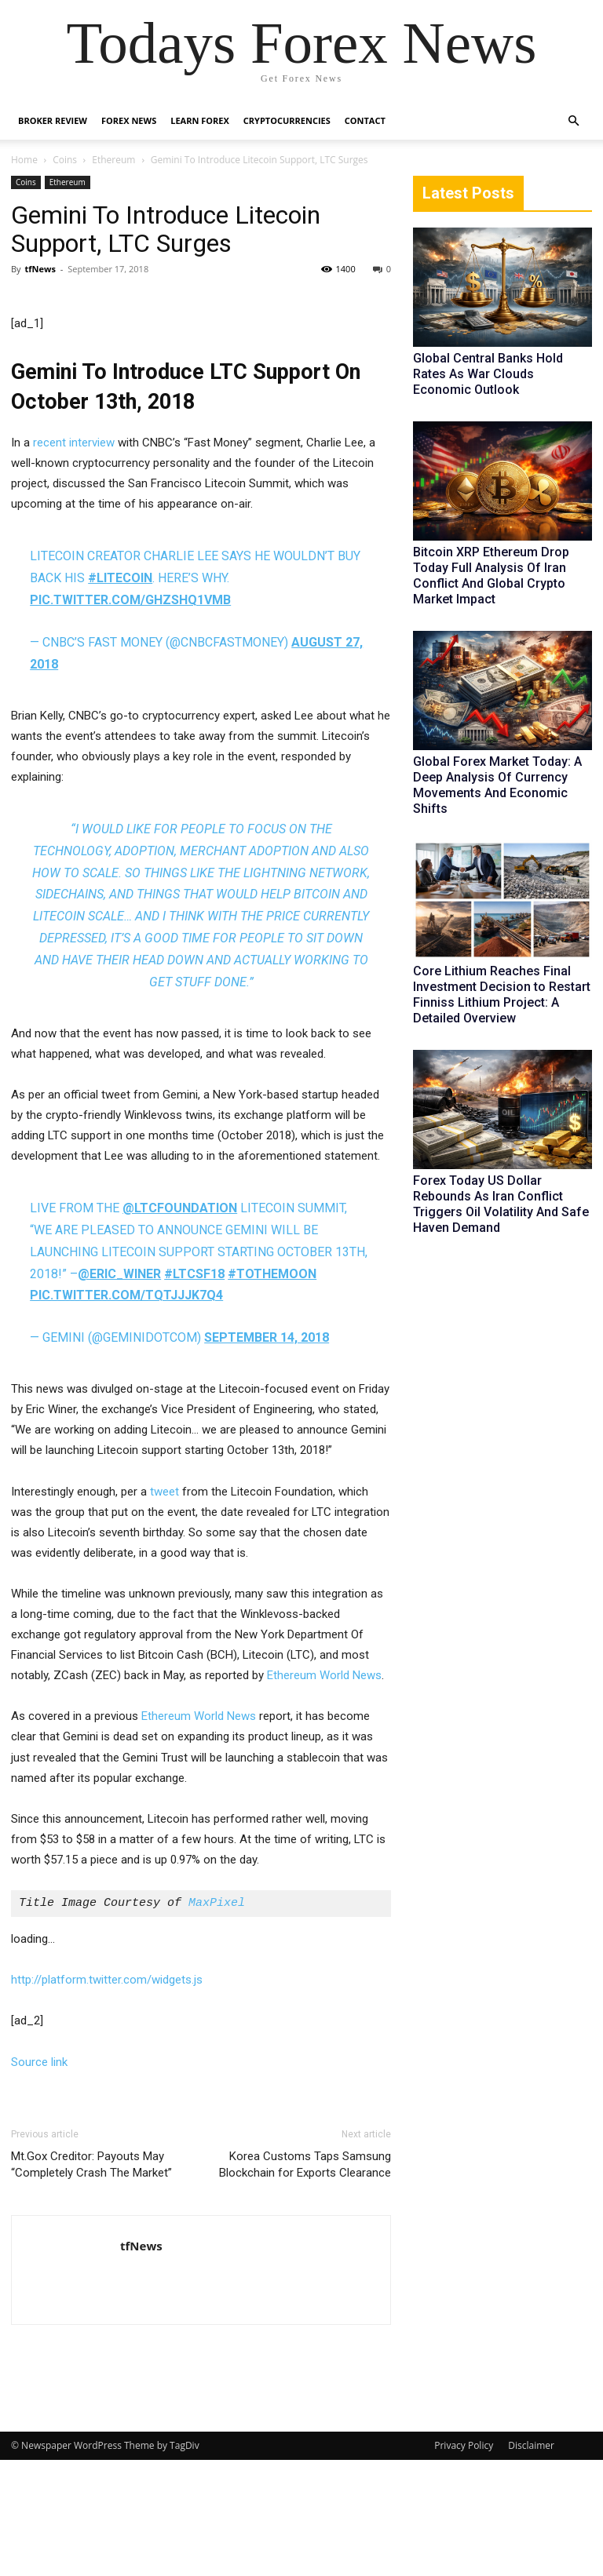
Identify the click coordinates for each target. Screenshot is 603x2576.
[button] (573, 121)
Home (24, 159)
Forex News (128, 120)
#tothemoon (272, 1390)
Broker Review (52, 120)
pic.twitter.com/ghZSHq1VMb (130, 716)
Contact (365, 120)
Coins (65, 159)
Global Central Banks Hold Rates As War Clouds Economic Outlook (488, 374)
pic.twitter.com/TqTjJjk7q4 (126, 1412)
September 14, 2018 (266, 1453)
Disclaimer (531, 2561)
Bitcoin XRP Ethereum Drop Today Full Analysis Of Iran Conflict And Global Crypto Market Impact (491, 576)
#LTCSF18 (194, 1390)
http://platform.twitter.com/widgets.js (107, 2096)
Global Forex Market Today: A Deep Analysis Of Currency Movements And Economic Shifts (497, 785)
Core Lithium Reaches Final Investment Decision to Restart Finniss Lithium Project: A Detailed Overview (501, 995)
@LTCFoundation (179, 1324)
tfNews (39, 269)
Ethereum (113, 159)
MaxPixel (216, 2020)
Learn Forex (199, 120)
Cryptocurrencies (287, 120)
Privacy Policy (463, 2561)
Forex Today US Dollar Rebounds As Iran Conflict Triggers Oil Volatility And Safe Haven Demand (501, 1204)
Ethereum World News (324, 1791)
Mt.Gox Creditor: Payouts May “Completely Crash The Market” (91, 2280)
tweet (164, 1608)
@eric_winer (119, 1390)
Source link (39, 2178)
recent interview (74, 559)
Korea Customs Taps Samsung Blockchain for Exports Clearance (305, 2280)
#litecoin (120, 694)
